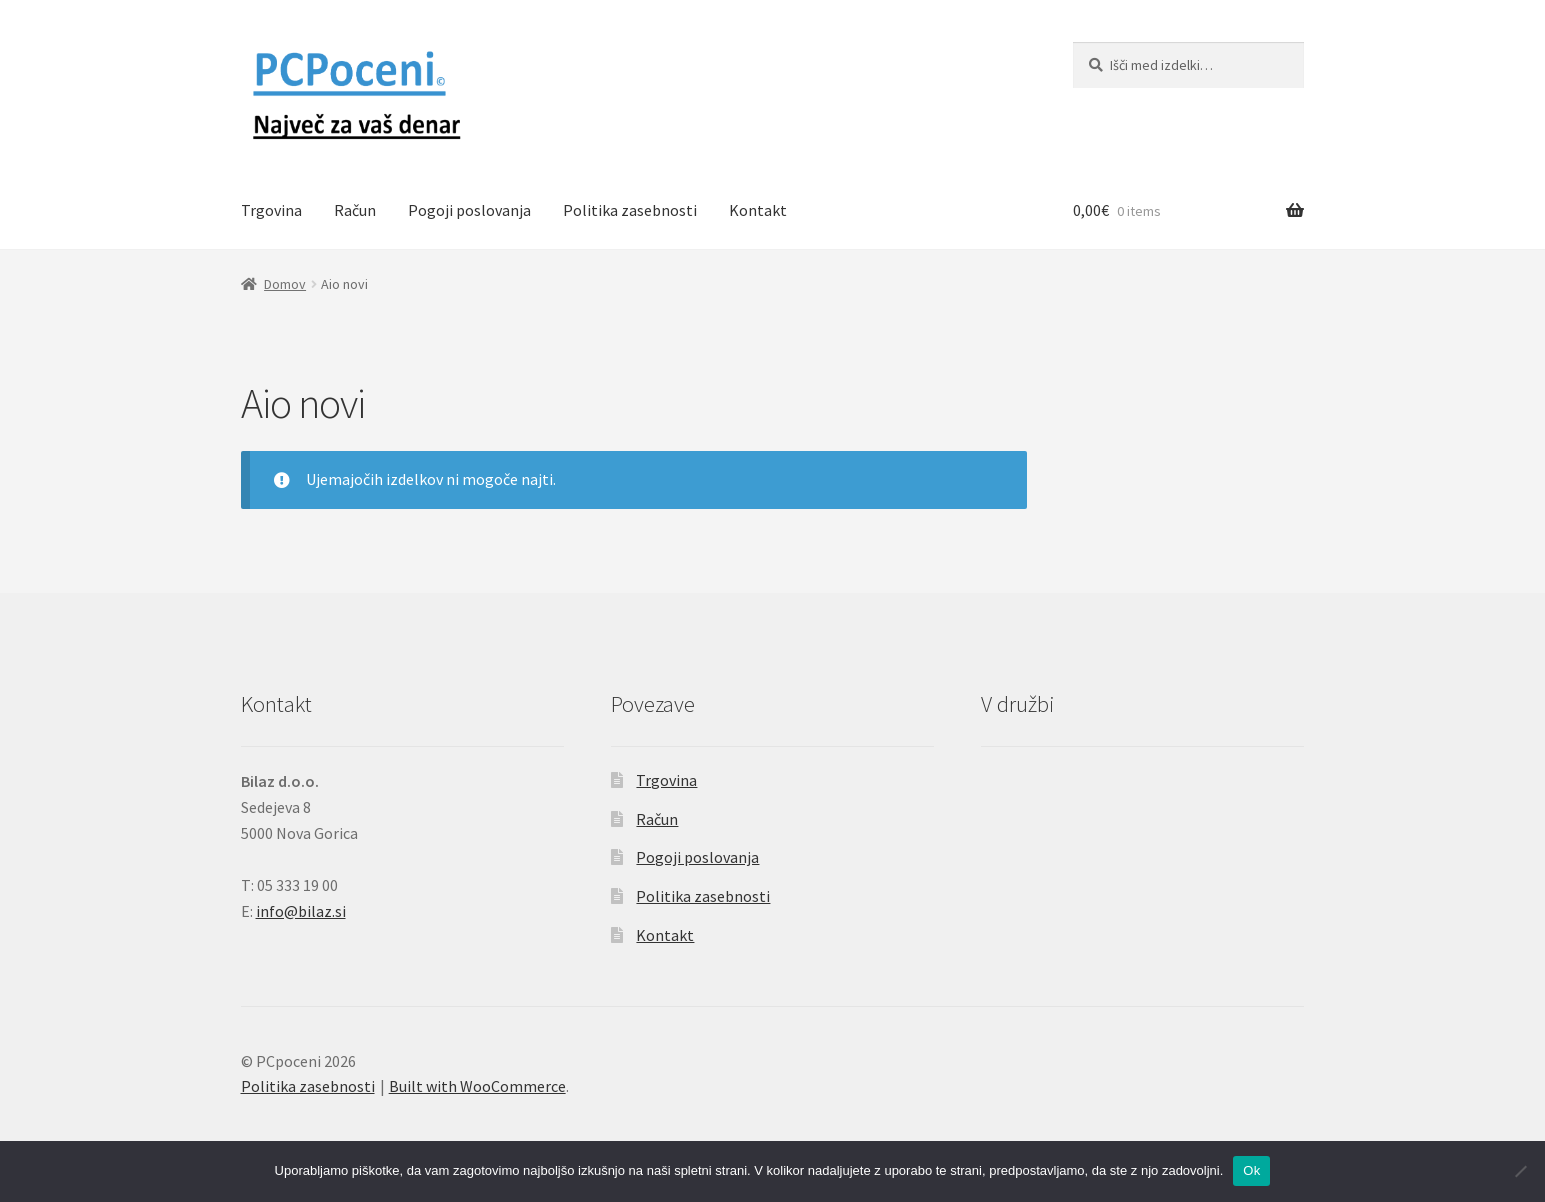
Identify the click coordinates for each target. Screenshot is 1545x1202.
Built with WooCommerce (477, 1086)
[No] (1520, 1171)
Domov (285, 284)
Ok (1251, 1170)
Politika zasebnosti (630, 210)
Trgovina (271, 210)
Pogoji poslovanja (469, 210)
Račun (355, 210)
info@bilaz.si (301, 911)
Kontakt (758, 210)
